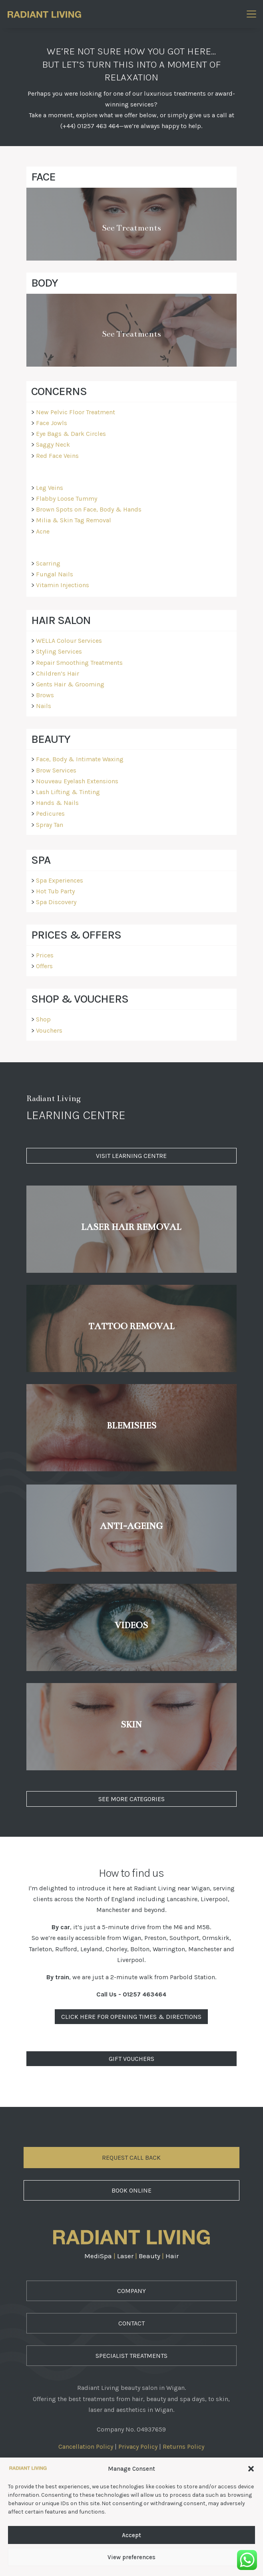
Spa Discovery (56, 902)
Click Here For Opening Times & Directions (131, 2016)
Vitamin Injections (62, 585)
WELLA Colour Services (69, 640)
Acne (43, 531)
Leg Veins (49, 488)
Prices (45, 955)
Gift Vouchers (131, 2058)
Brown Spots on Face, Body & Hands (88, 509)
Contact (131, 2323)
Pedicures (50, 813)
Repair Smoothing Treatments (79, 662)
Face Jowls (51, 423)
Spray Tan (49, 825)
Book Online (131, 2190)
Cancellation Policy (85, 2446)
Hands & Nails (57, 803)
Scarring (48, 563)
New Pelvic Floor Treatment (75, 412)
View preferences (131, 2557)
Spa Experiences (59, 880)
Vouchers (49, 1030)
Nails (43, 706)
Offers (44, 966)
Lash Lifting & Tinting (68, 792)
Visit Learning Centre (131, 1156)
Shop (43, 1019)
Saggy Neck (53, 444)
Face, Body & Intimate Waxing (80, 759)
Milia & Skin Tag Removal (73, 520)
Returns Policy (183, 2446)
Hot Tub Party (55, 891)
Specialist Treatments (131, 2355)
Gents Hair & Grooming (70, 684)
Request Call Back (131, 2157)
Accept (131, 2535)
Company (131, 2291)
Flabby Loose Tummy (66, 498)
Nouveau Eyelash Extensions (77, 781)
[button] (251, 2469)
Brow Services (56, 770)
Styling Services (59, 651)
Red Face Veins (57, 455)
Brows (45, 695)
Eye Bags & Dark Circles (71, 433)
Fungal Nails (54, 574)
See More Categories (131, 1799)
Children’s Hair (57, 673)
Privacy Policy (137, 2446)
